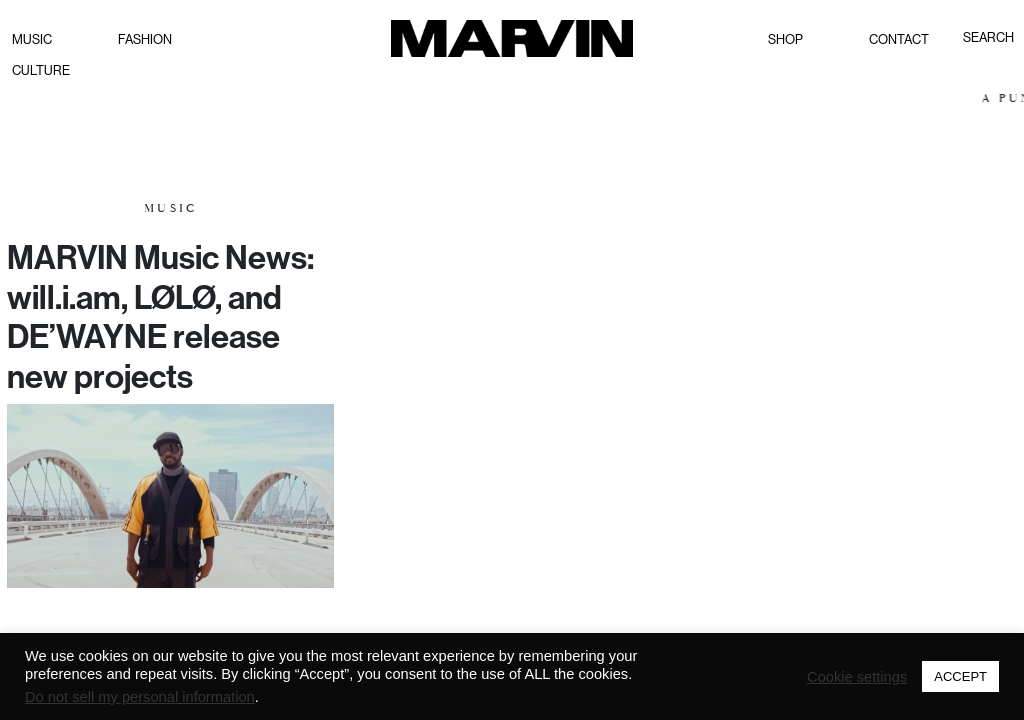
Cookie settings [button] (857, 677)
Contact (899, 39)
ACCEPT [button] (960, 676)
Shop (785, 39)
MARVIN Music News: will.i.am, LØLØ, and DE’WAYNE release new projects (160, 316)
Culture (41, 70)
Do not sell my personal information (140, 697)
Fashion (145, 39)
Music (32, 39)
